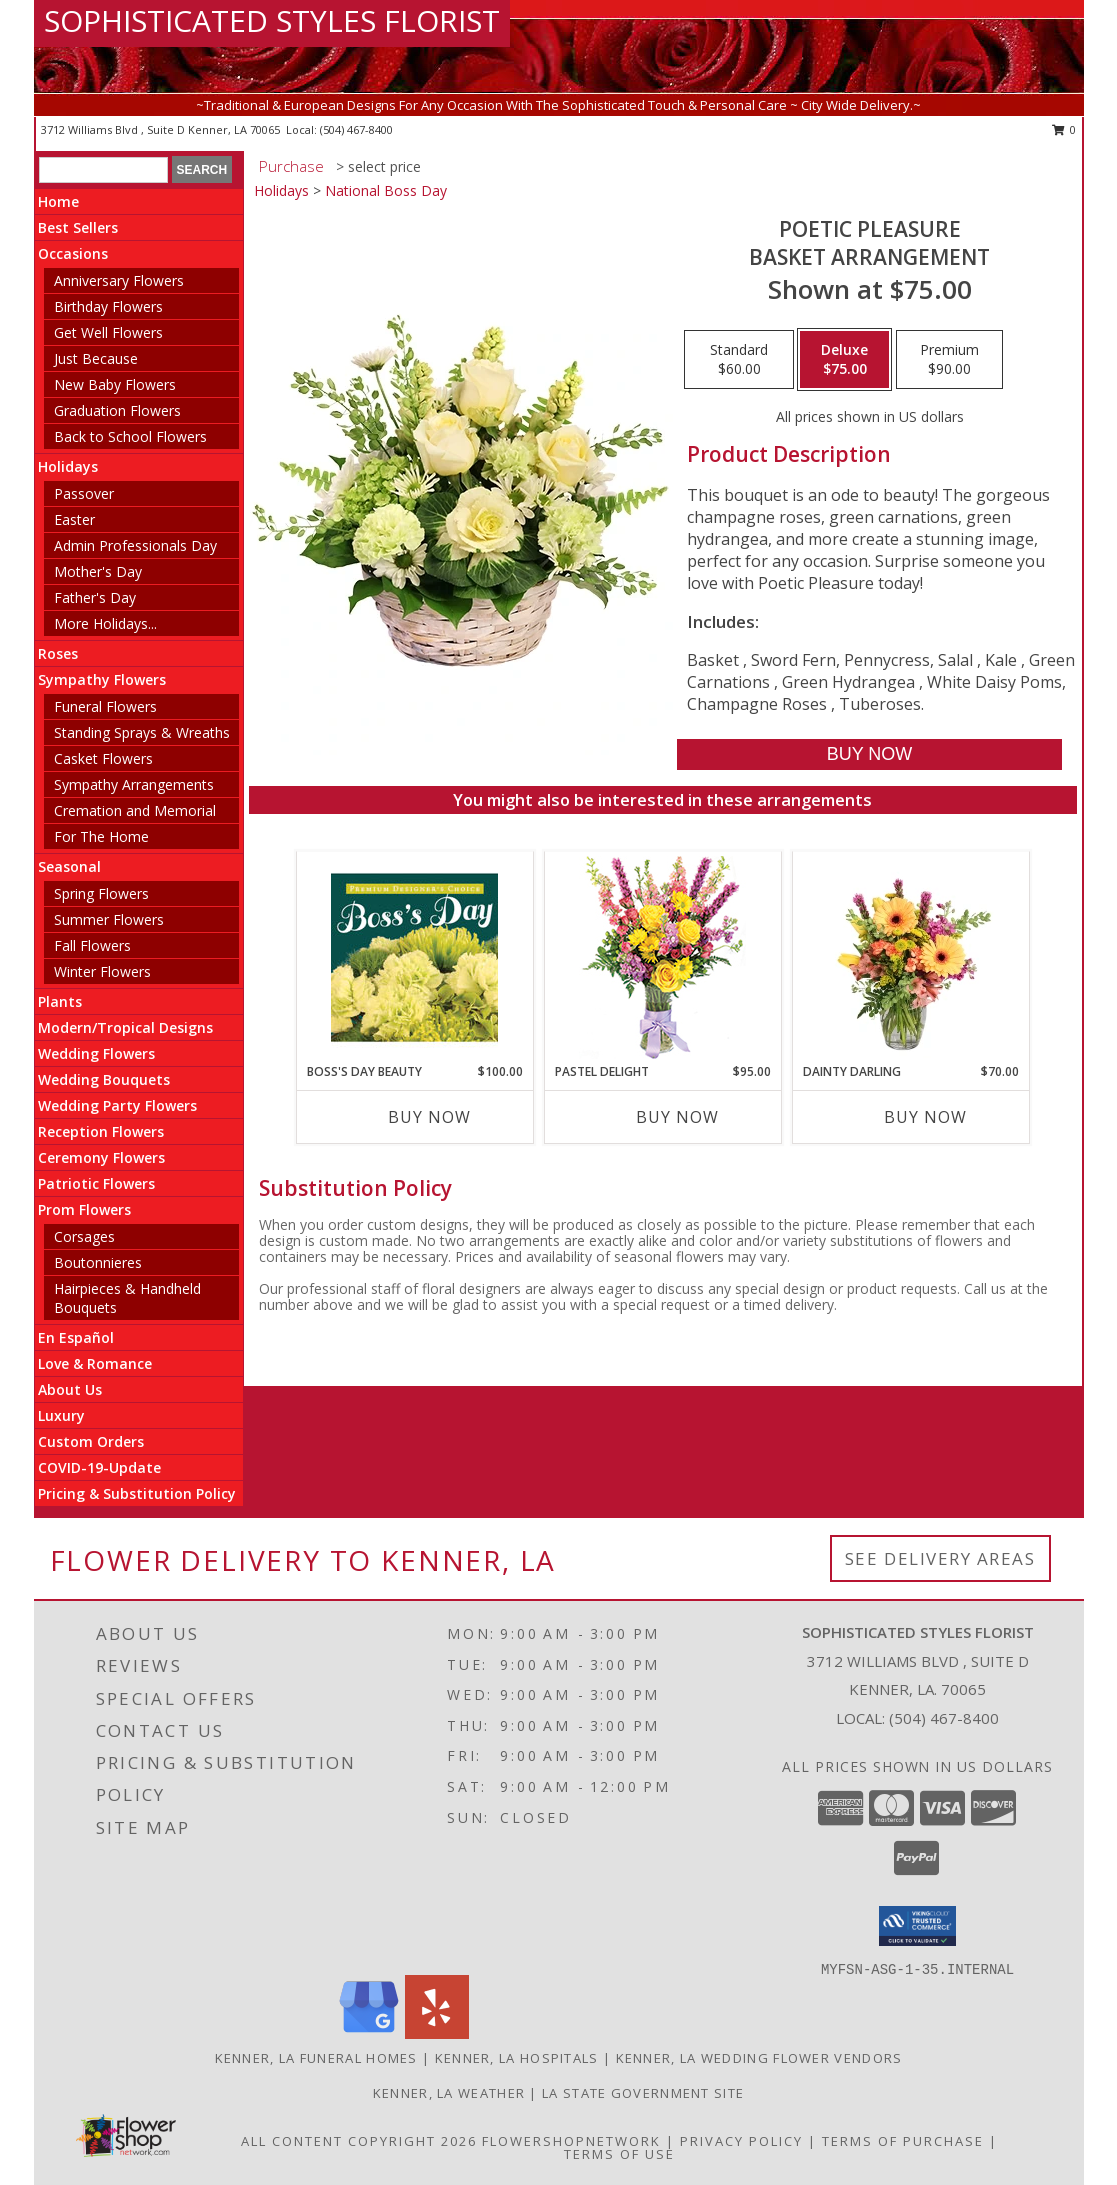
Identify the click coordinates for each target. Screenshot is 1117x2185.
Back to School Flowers (130, 436)
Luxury (61, 1415)
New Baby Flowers (115, 384)
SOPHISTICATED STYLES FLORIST (272, 20)
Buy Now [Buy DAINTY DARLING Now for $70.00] (925, 1117)
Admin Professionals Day (135, 545)
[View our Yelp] (437, 2033)
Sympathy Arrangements (134, 784)
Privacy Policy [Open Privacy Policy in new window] (741, 2141)
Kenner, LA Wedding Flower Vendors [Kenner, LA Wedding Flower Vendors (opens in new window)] (759, 2058)
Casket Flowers (103, 758)
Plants (60, 1001)
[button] (917, 1926)
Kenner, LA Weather (449, 2093)
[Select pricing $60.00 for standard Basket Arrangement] (739, 360)
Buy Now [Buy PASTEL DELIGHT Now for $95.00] (677, 1117)
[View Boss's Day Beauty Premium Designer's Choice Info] (414, 957)
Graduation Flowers (117, 410)
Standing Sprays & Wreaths (142, 732)
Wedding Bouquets (104, 1079)
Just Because (96, 358)
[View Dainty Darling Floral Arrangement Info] (910, 957)
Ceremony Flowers (101, 1157)
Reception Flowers (101, 1131)
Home (58, 201)
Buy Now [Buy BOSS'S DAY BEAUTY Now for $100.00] (429, 1117)
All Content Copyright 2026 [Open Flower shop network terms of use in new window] (359, 2141)
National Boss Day (386, 190)
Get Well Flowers (108, 332)
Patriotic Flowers (96, 1183)
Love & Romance (95, 1363)
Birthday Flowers (108, 306)
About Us (70, 1389)
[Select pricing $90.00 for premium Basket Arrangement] (949, 360)
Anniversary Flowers (119, 280)
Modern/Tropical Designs (125, 1027)
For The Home (101, 836)
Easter (74, 519)
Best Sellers (78, 227)
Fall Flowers (92, 945)
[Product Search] (103, 170)
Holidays (68, 466)
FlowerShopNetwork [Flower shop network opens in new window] (571, 2141)
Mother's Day (98, 571)
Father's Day (95, 597)
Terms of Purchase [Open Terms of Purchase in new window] (903, 2141)
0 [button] (1064, 129)
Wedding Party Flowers (117, 1105)
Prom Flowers (84, 1209)
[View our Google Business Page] (369, 2033)
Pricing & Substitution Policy (137, 1493)
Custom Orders (91, 1441)
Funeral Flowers (105, 706)
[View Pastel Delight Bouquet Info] (662, 957)
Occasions (73, 253)
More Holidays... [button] (105, 623)
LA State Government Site (643, 2093)
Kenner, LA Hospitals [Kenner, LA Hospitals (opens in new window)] (517, 2058)
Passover (84, 493)
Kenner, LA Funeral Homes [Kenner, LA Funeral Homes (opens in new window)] (316, 2058)
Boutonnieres (98, 1262)
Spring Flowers (101, 893)
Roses (58, 653)
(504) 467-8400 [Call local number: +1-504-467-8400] (356, 129)
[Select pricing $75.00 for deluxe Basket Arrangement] (844, 360)
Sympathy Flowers (102, 679)
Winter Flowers (102, 971)
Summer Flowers (109, 919)
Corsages (84, 1236)
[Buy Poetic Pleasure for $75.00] (869, 754)
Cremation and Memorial (135, 810)
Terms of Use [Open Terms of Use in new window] (619, 2154)
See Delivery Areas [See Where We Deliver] (940, 1558)
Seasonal (69, 866)
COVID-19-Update (99, 1467)
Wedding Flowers (96, 1053)
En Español (76, 1337)
